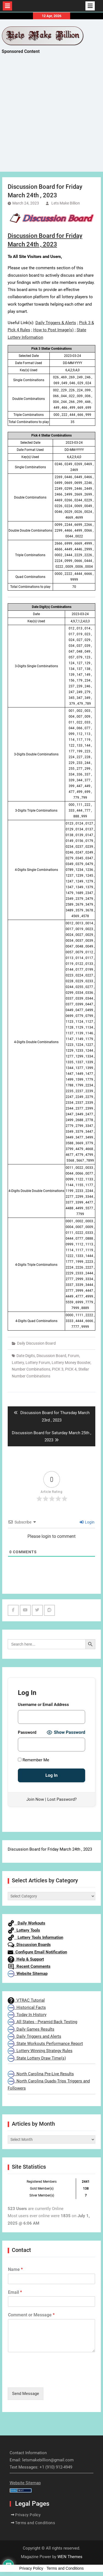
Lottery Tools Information (35, 1937)
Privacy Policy (28, 2515)
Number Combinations (31, 1369)
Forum (73, 1355)
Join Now (35, 1799)
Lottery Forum (38, 1362)
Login (87, 1522)
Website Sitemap (28, 1973)
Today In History (27, 2014)
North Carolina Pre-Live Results (41, 2073)
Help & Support (26, 1959)
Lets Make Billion (65, 203)
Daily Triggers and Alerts (34, 2036)
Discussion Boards (29, 1944)
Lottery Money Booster (71, 1362)
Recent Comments (29, 1966)
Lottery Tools (24, 1930)
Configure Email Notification (37, 1952)
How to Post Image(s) (53, 329)
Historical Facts (27, 2007)
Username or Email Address (43, 1704)
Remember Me (33, 1759)
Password (27, 1732)
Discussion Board (51, 1355)
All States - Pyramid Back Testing (42, 2021)
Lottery (18, 1362)
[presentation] (49, 2378)
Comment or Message (31, 2314)
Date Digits (25, 1355)
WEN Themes (69, 2556)
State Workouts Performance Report (45, 2043)
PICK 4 (71, 1369)
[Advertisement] (51, 117)
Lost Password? (62, 1799)
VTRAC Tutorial (26, 2000)
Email (15, 2292)
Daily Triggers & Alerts (55, 322)
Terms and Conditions (35, 2523)
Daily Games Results (31, 2029)
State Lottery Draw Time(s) (37, 2058)
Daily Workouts (26, 1923)
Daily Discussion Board (36, 1343)
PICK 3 (57, 1369)
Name (15, 2269)
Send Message (25, 2393)
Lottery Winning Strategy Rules (40, 2050)
